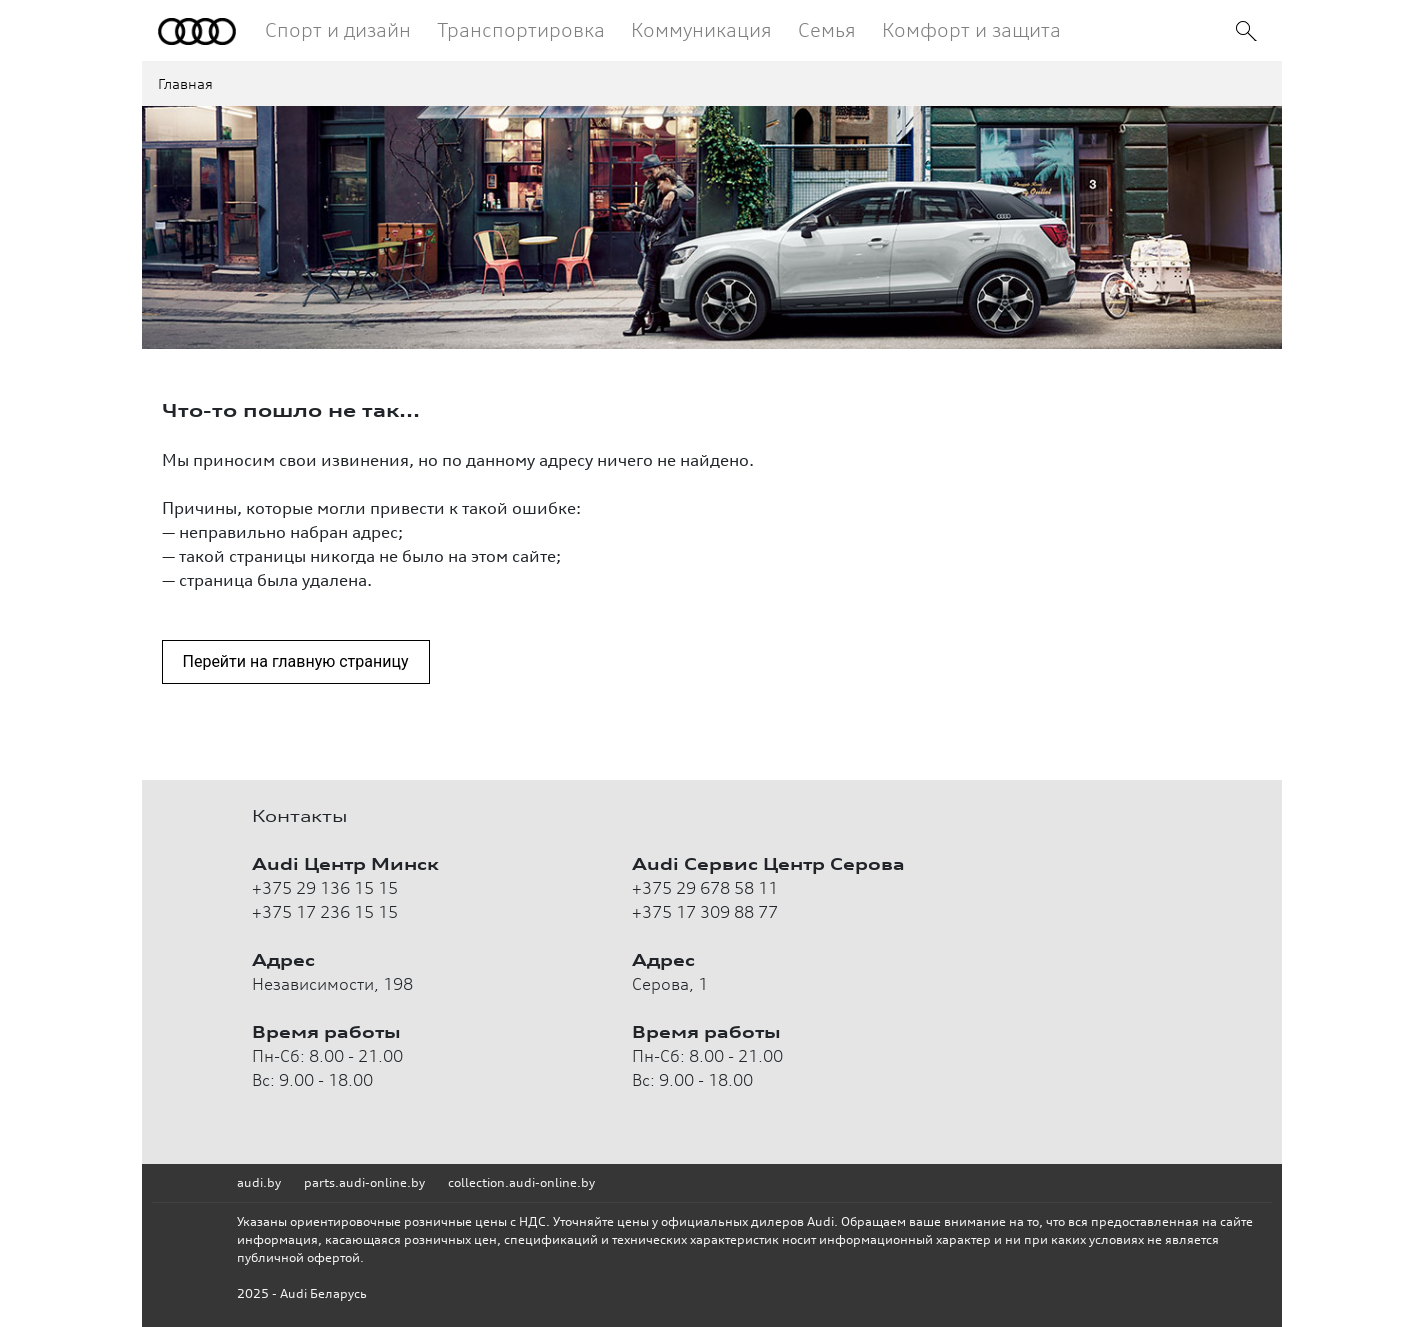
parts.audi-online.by (364, 1182)
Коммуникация (701, 29)
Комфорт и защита (971, 29)
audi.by (259, 1182)
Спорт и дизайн (338, 29)
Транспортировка (521, 29)
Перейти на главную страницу (296, 661)
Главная (185, 83)
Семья (827, 29)
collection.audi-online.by (521, 1182)
